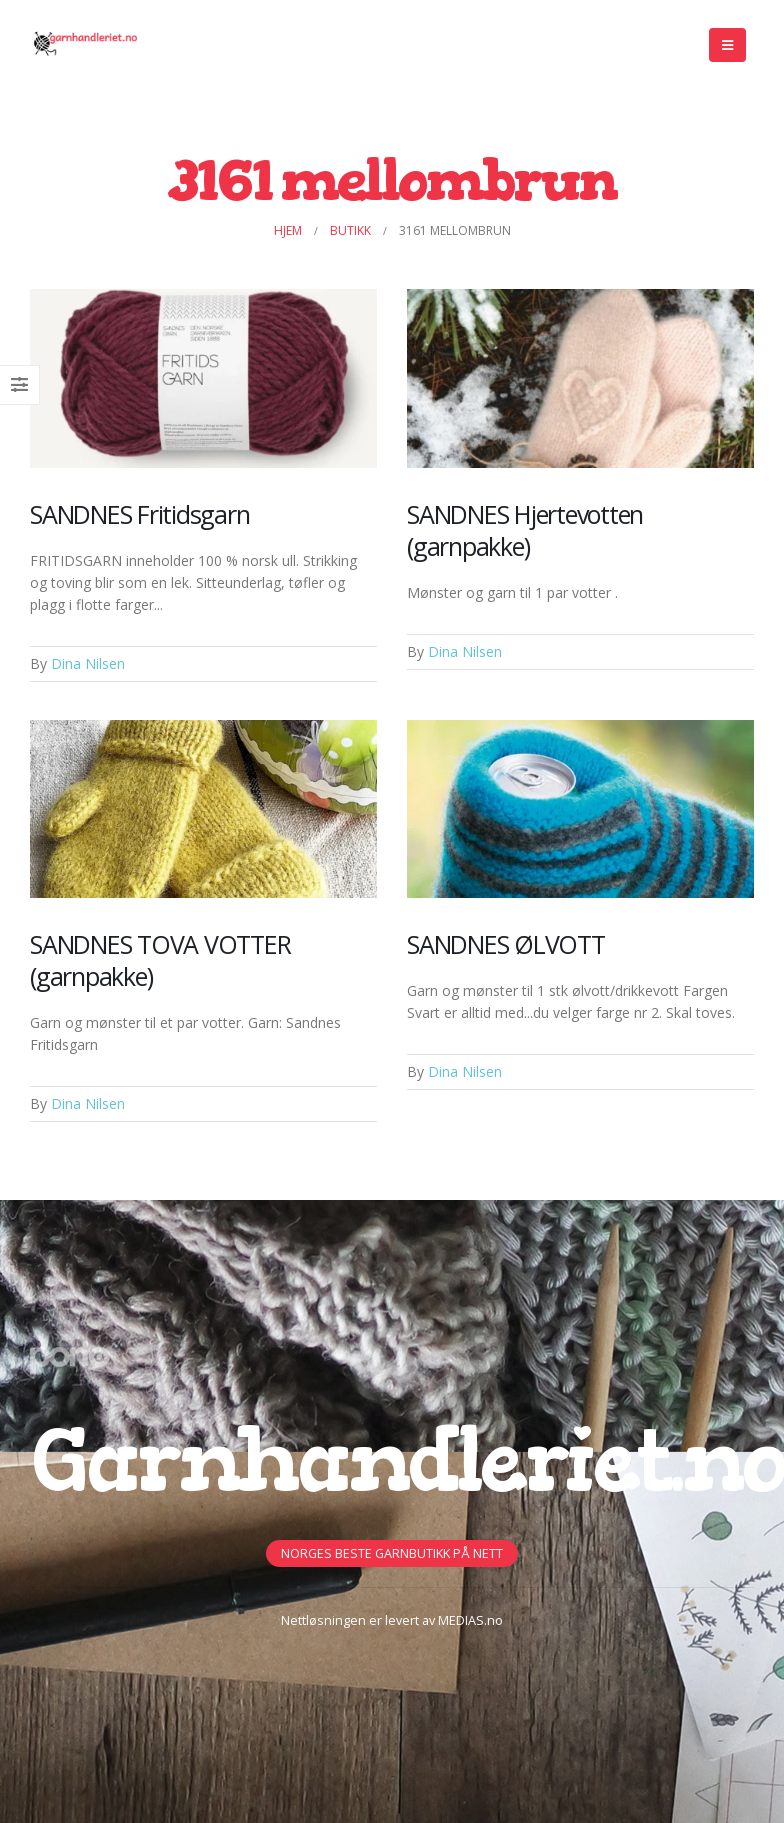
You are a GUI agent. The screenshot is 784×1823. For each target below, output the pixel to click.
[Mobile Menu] (727, 45)
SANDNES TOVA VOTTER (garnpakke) (160, 960)
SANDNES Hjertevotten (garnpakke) (525, 530)
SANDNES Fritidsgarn (139, 514)
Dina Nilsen (88, 663)
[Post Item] (203, 378)
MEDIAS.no (470, 1620)
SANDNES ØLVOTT (506, 944)
